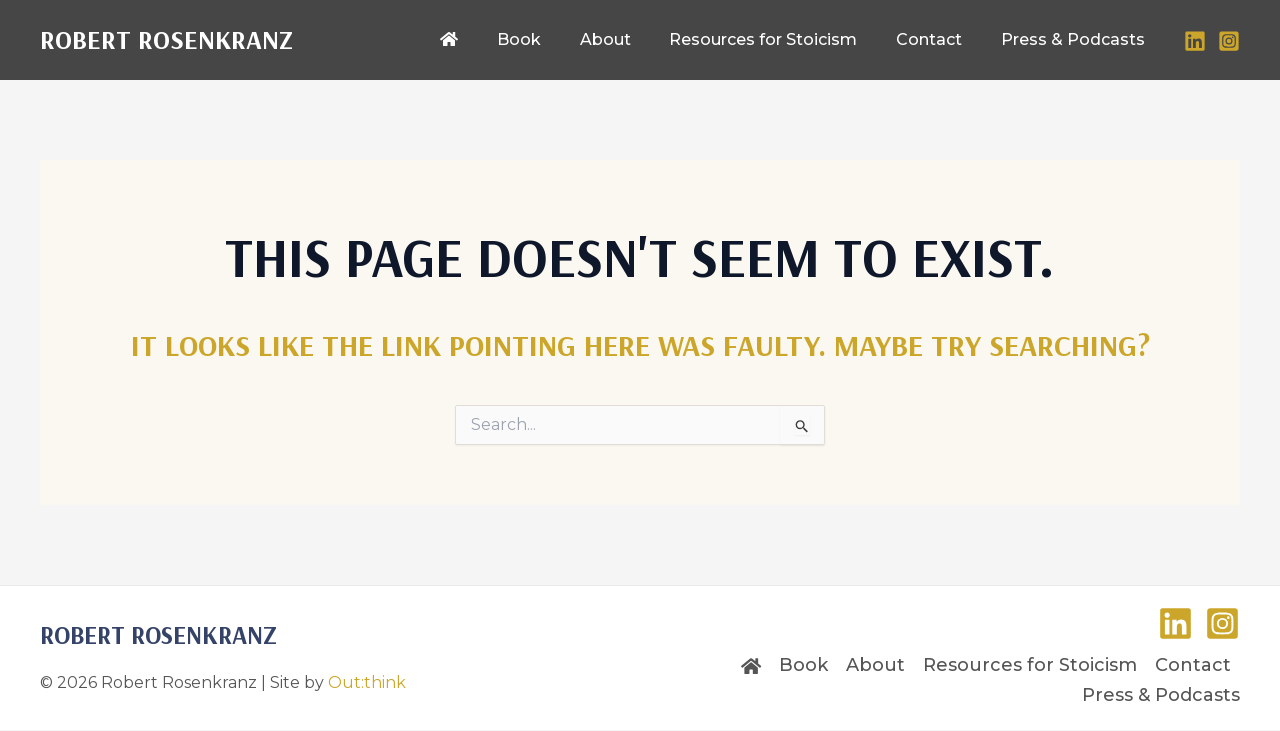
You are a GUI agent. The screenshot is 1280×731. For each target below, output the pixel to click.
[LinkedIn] (1195, 41)
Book (803, 665)
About (875, 665)
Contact (1193, 665)
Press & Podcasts (1161, 695)
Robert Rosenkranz (166, 39)
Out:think (367, 682)
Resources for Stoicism (1030, 665)
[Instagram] (1229, 41)
